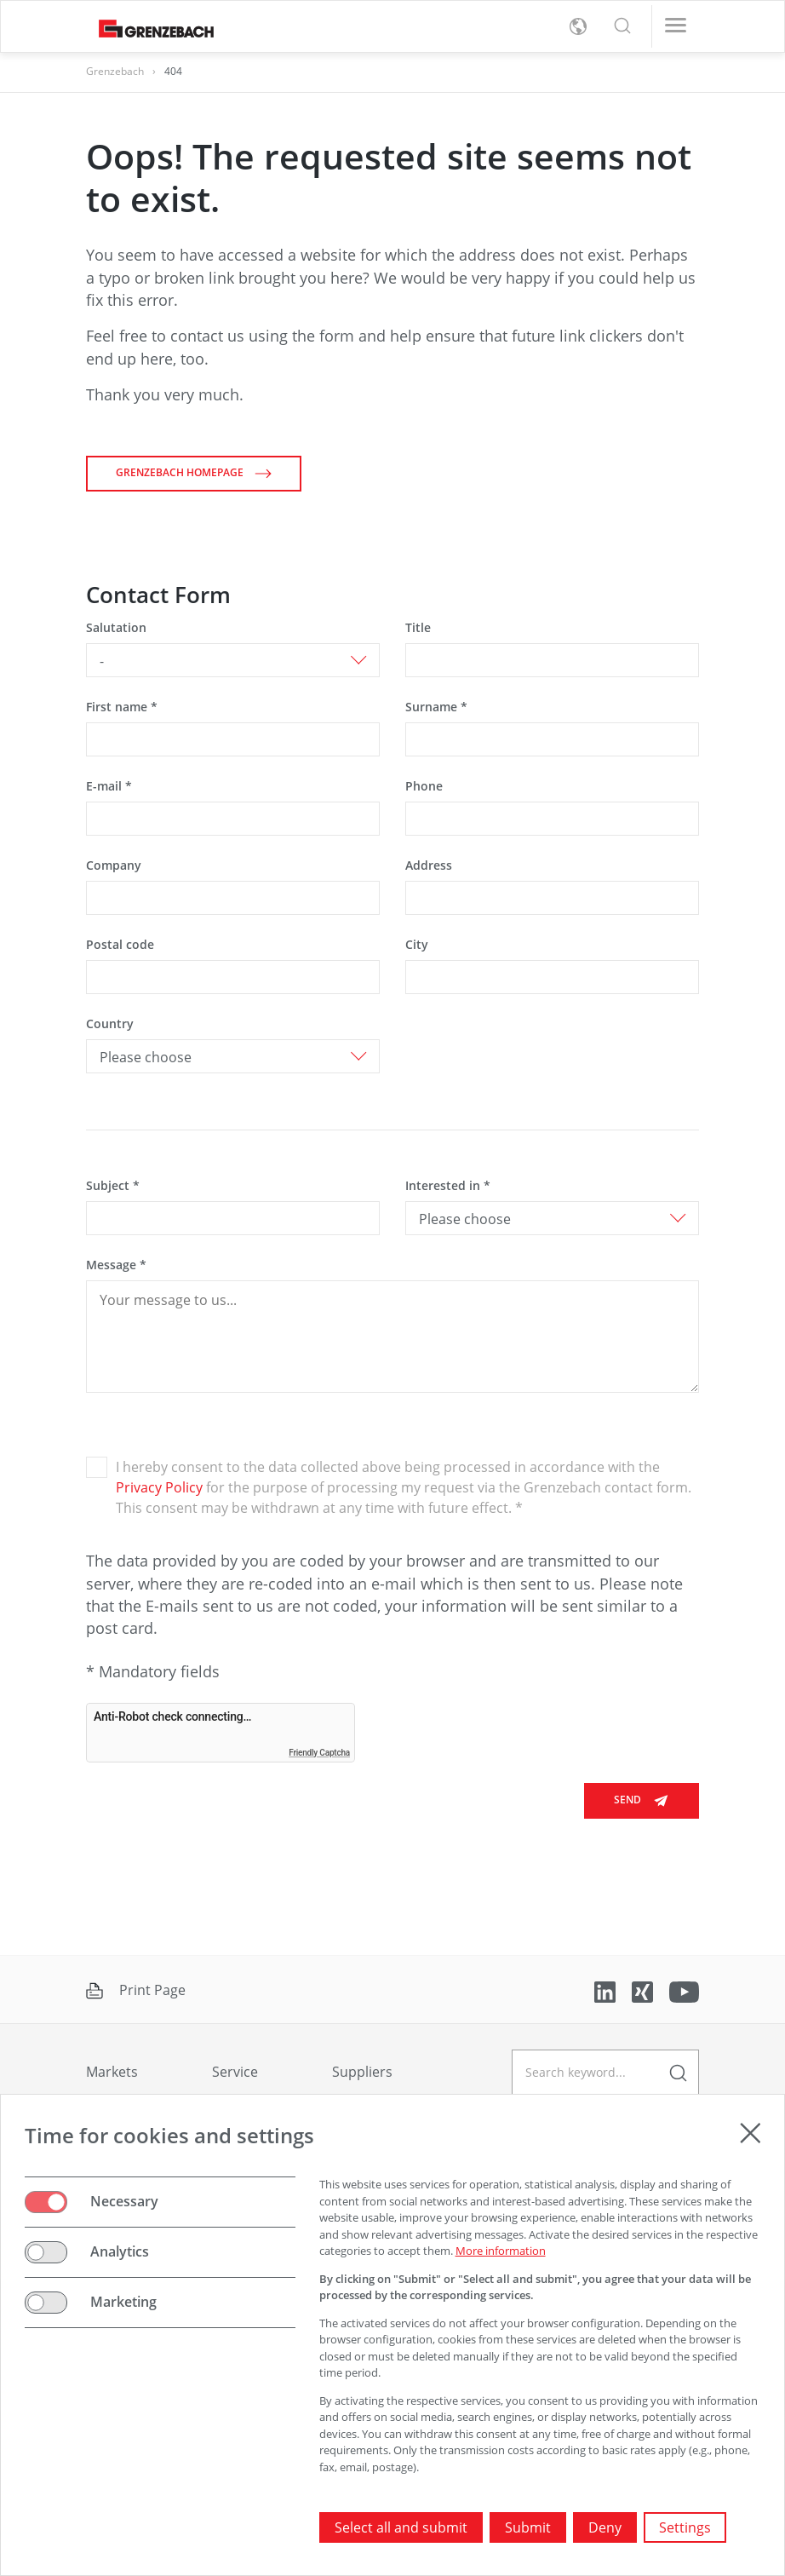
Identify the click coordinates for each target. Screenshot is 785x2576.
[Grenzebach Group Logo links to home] (150, 26)
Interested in (447, 1185)
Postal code (120, 944)
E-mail (109, 786)
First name (122, 707)
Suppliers (362, 2071)
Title (418, 627)
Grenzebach (115, 71)
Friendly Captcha (319, 1752)
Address (428, 865)
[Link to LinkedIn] (606, 1990)
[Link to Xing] (644, 1990)
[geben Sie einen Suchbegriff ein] (605, 2072)
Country (110, 1023)
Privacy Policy (161, 1487)
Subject (113, 1185)
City (416, 944)
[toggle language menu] (578, 26)
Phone (424, 786)
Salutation (116, 627)
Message (116, 1264)
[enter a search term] (678, 2072)
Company (113, 865)
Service (235, 2071)
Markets (112, 2071)
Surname (436, 707)
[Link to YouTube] (684, 1990)
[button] (622, 26)
